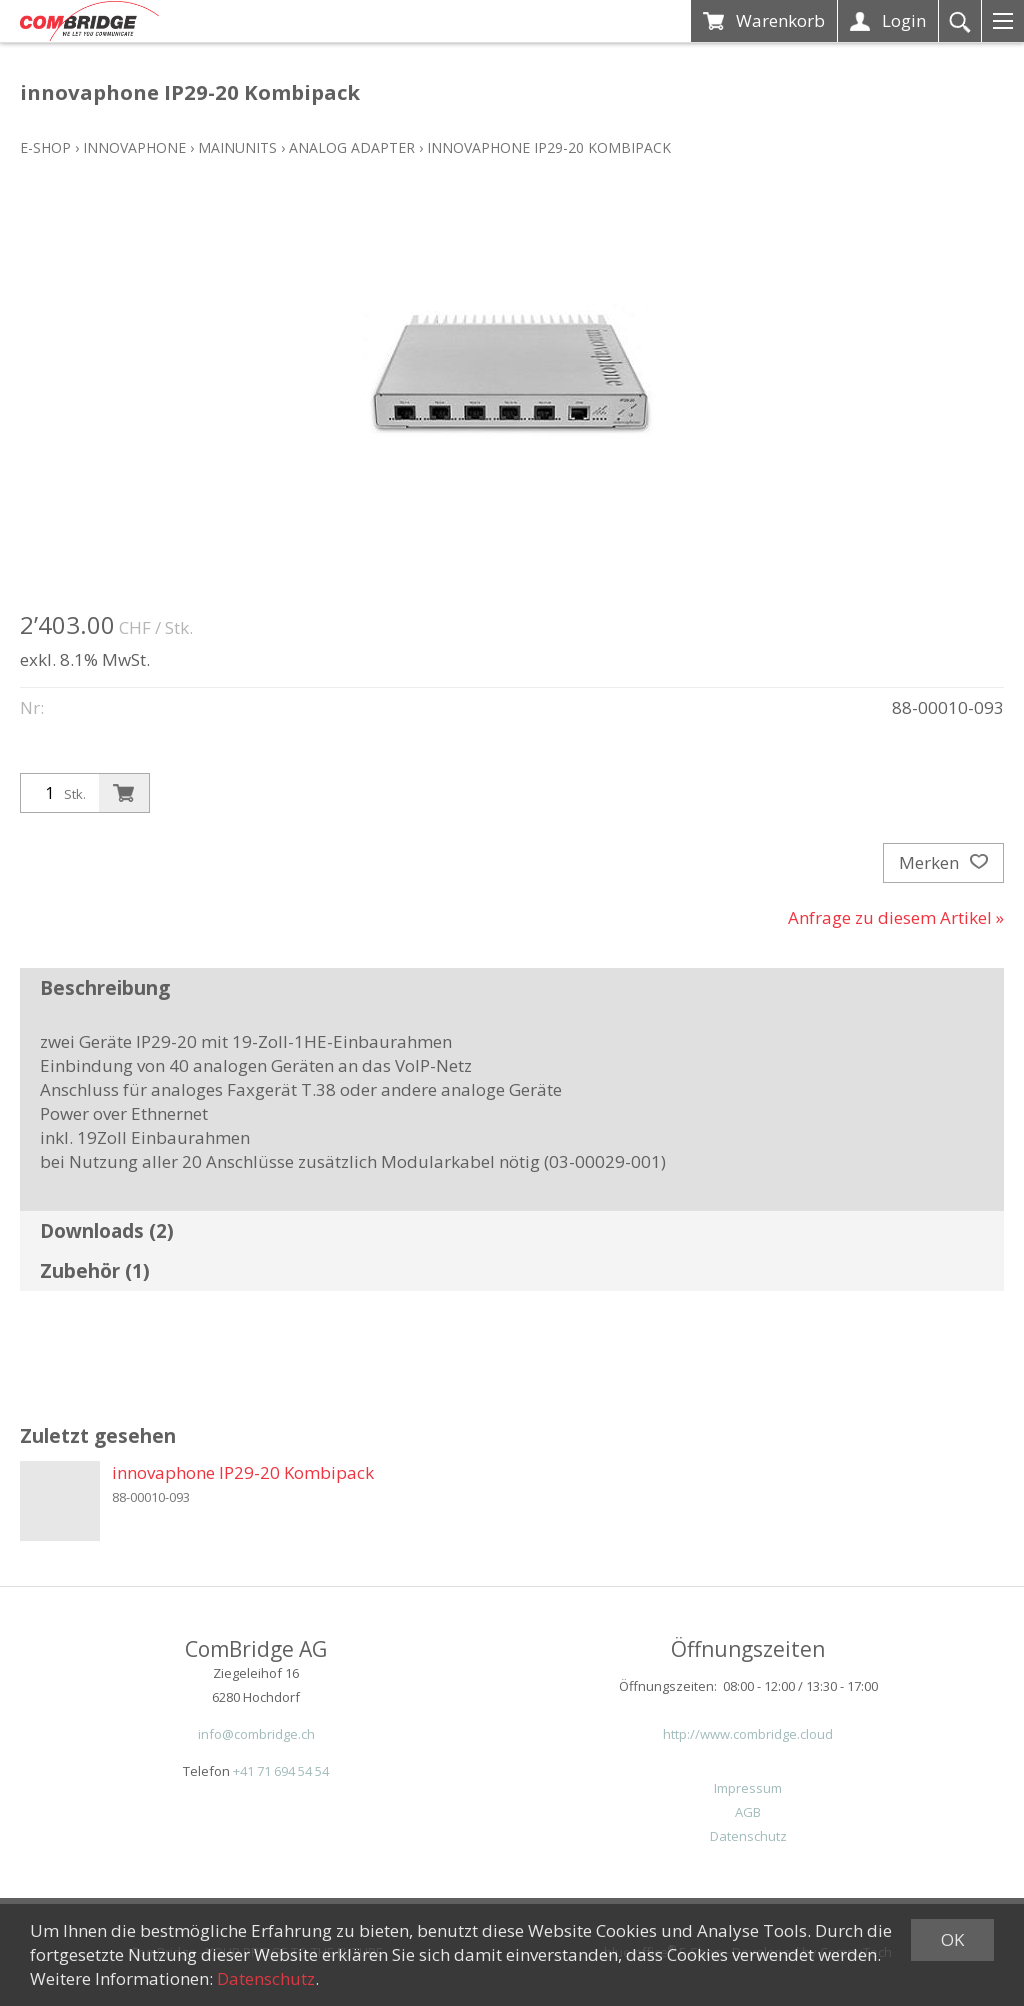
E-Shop (45, 147)
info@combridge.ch (256, 1734)
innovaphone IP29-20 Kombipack (549, 147)
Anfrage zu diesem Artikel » (896, 917)
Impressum (748, 1788)
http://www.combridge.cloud (748, 1734)
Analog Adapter (352, 147)
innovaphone (134, 147)
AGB (748, 1812)
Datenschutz (748, 1836)
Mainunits (237, 147)
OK (952, 1939)
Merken (943, 863)
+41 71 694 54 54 (281, 1771)
